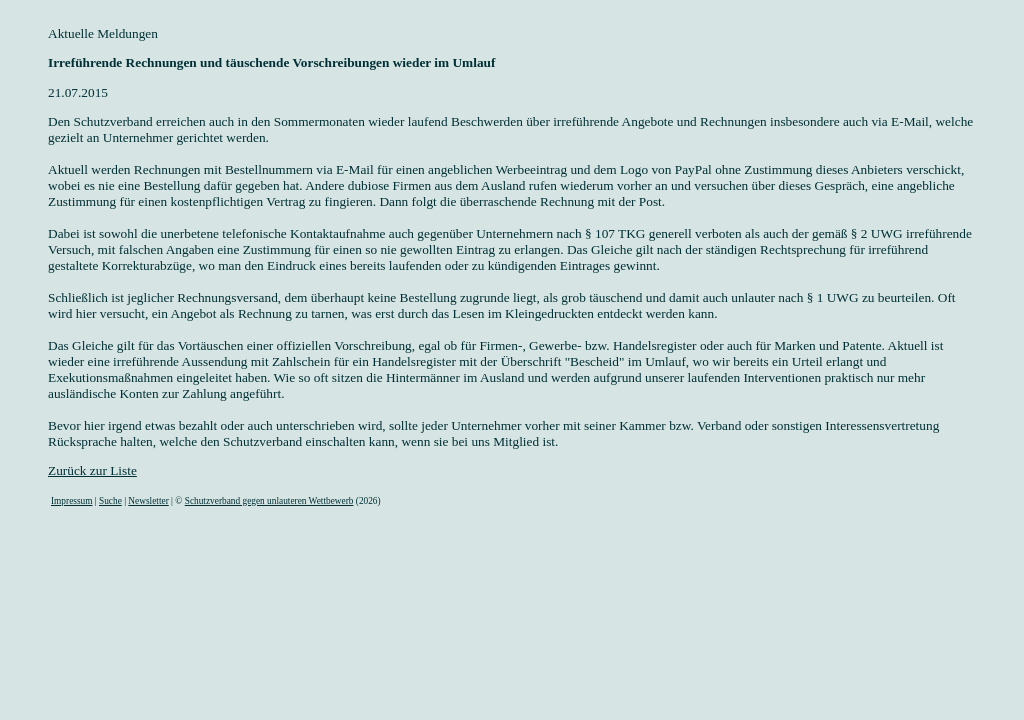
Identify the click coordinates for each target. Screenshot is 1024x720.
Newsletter (148, 501)
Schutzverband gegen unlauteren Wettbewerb (269, 501)
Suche (110, 501)
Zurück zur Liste (92, 470)
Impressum (71, 501)
